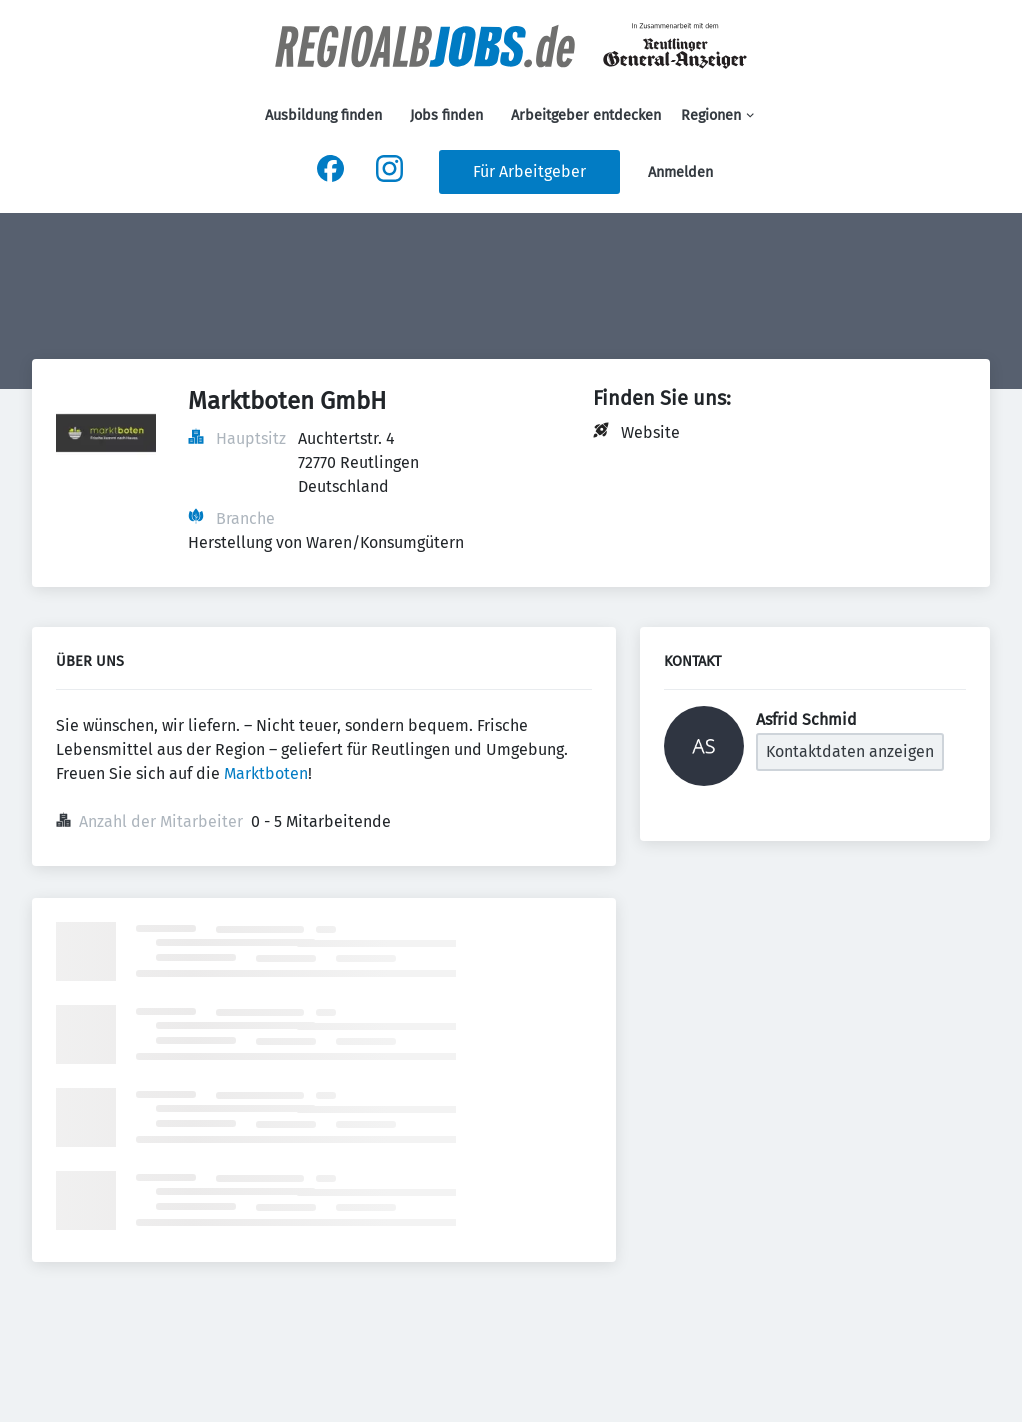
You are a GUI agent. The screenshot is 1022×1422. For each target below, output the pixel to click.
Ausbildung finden (323, 115)
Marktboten (266, 773)
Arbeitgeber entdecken (586, 115)
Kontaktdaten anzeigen (850, 751)
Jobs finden (446, 115)
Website (650, 432)
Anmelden (680, 172)
